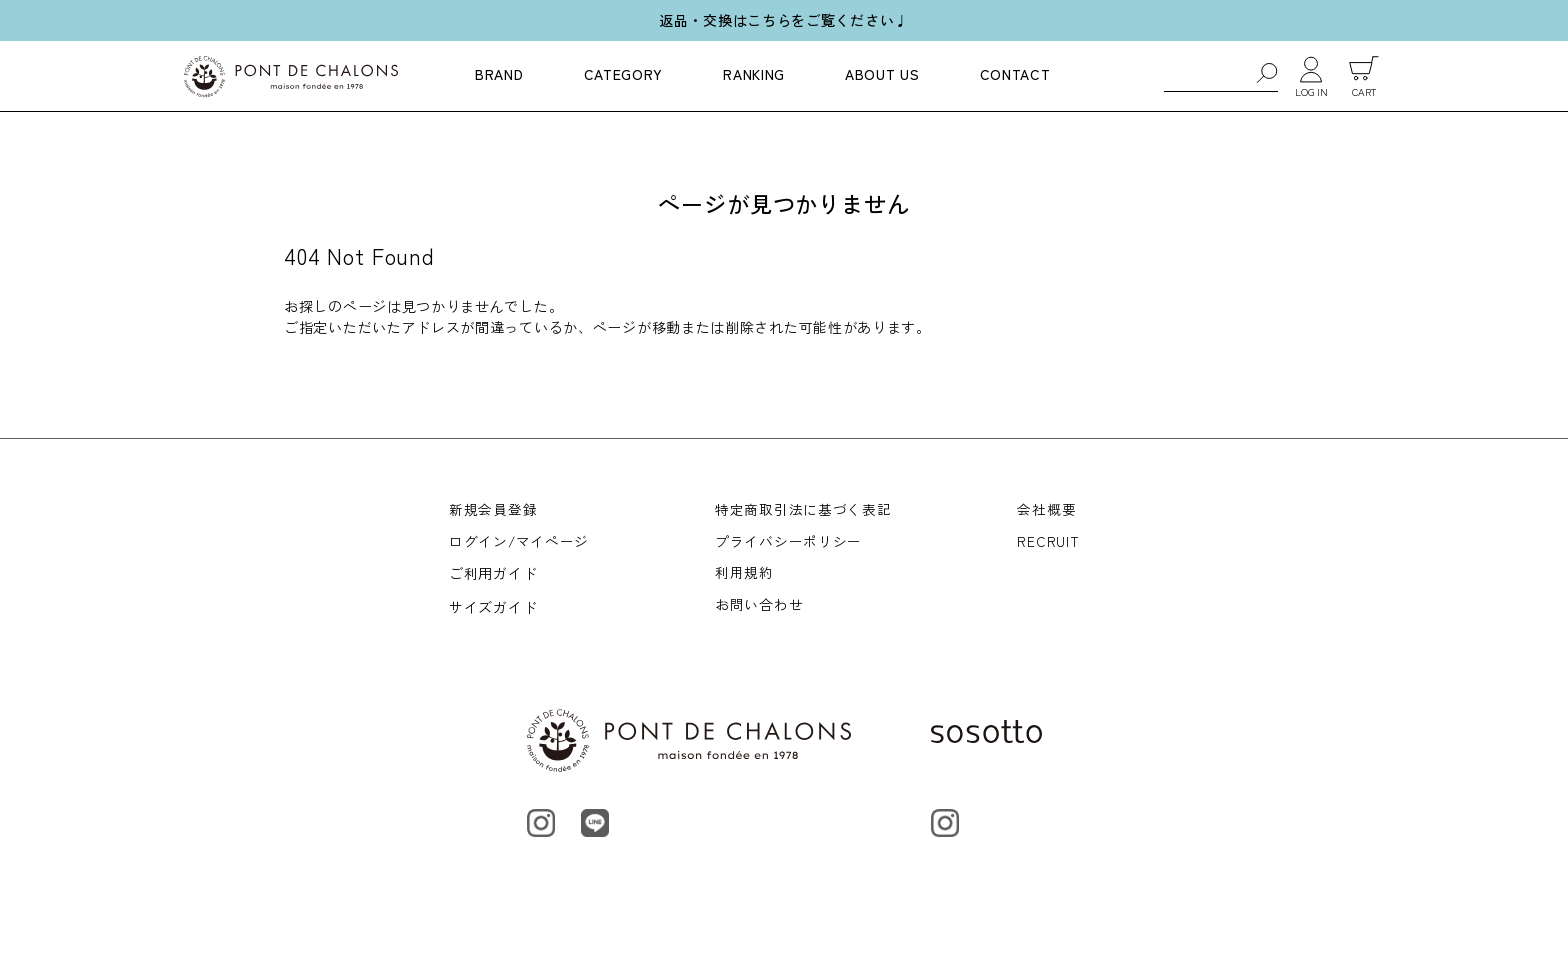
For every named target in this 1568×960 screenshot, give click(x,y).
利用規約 (745, 578)
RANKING (754, 74)
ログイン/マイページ (519, 544)
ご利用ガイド (493, 578)
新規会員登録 (493, 510)
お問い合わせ (760, 611)
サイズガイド (493, 611)
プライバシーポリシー (789, 544)
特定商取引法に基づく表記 (804, 510)
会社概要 (1047, 510)
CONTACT (1015, 74)
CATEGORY (624, 74)
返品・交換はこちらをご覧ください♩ (784, 20)
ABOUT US (882, 74)
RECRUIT (1049, 544)
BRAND (499, 74)
